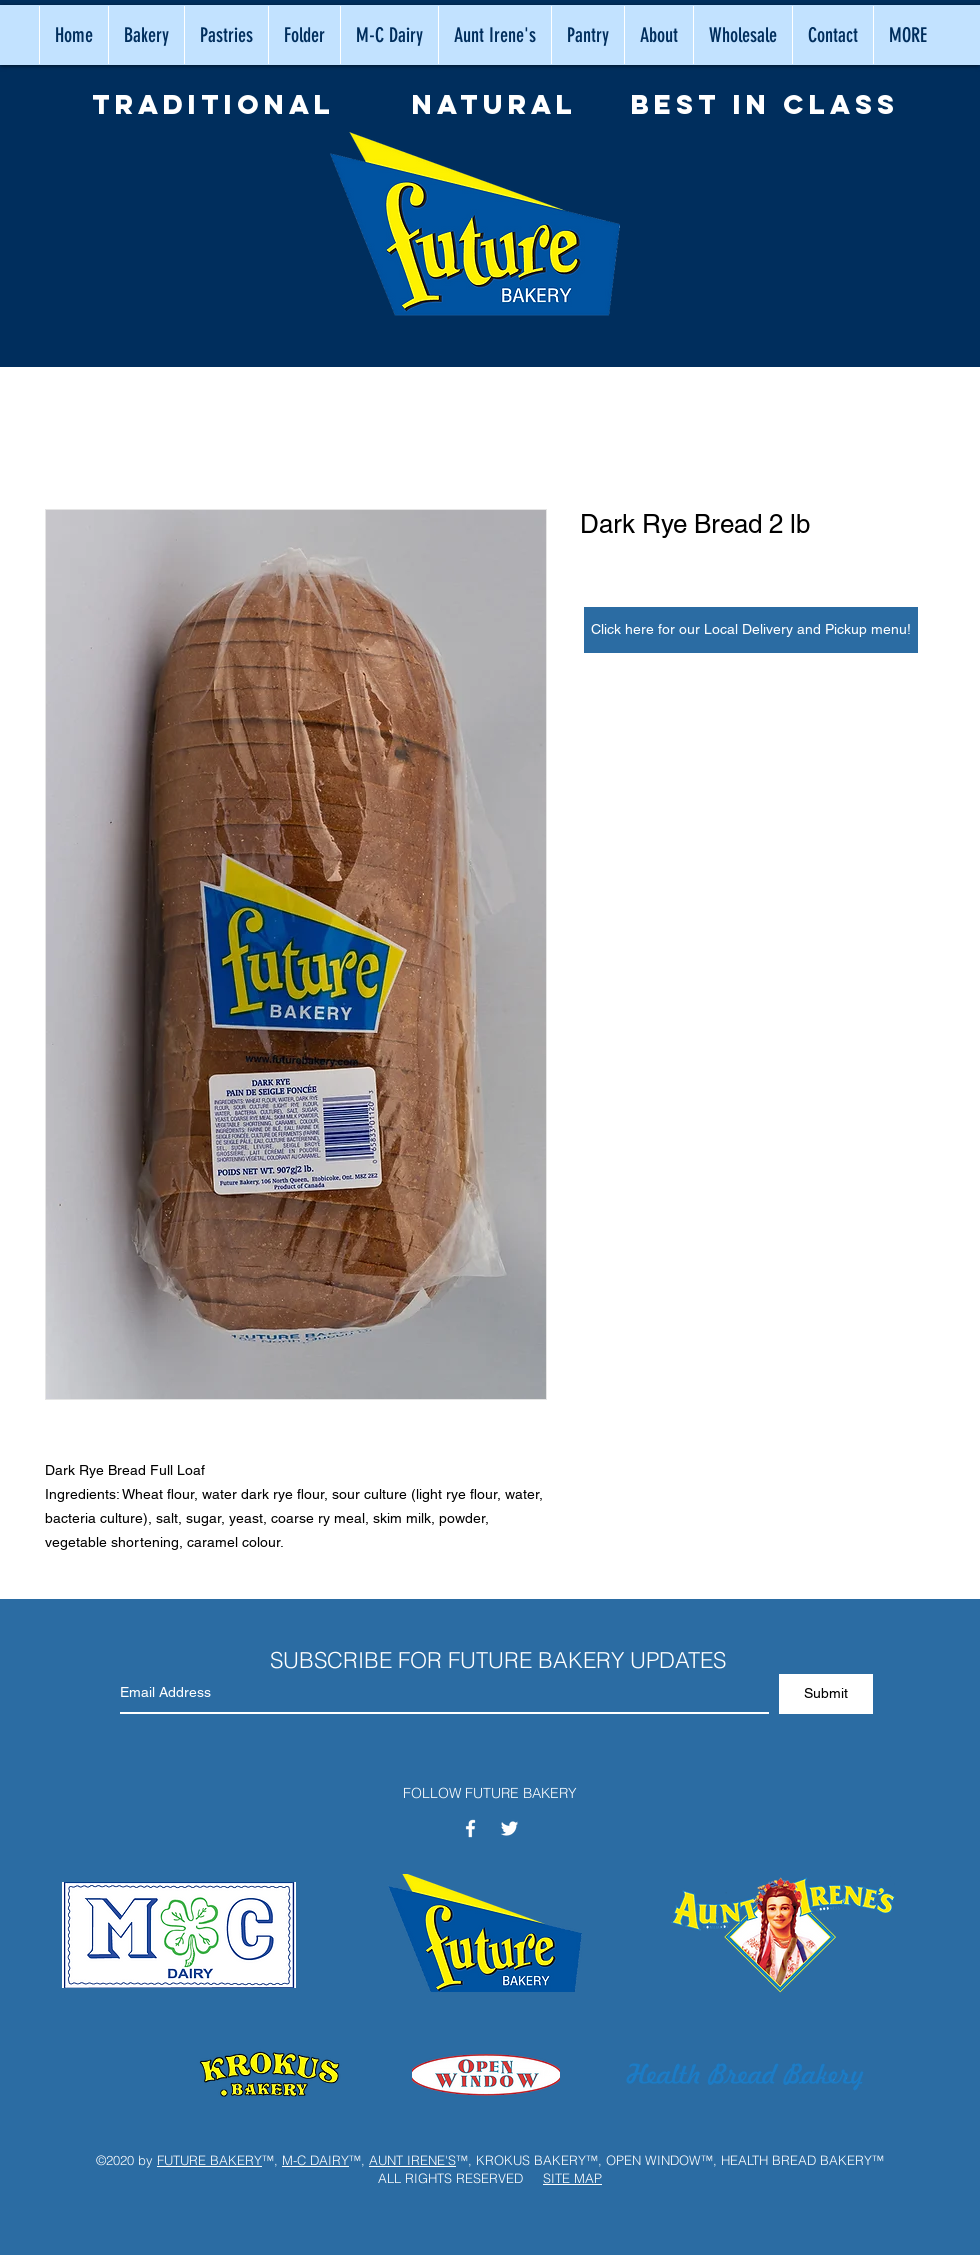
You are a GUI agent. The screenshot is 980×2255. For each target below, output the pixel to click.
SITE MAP (572, 2178)
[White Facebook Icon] (470, 1828)
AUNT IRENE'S (412, 2160)
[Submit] (826, 1694)
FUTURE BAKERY (209, 2160)
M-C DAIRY (315, 2160)
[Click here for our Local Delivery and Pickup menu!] (751, 630)
